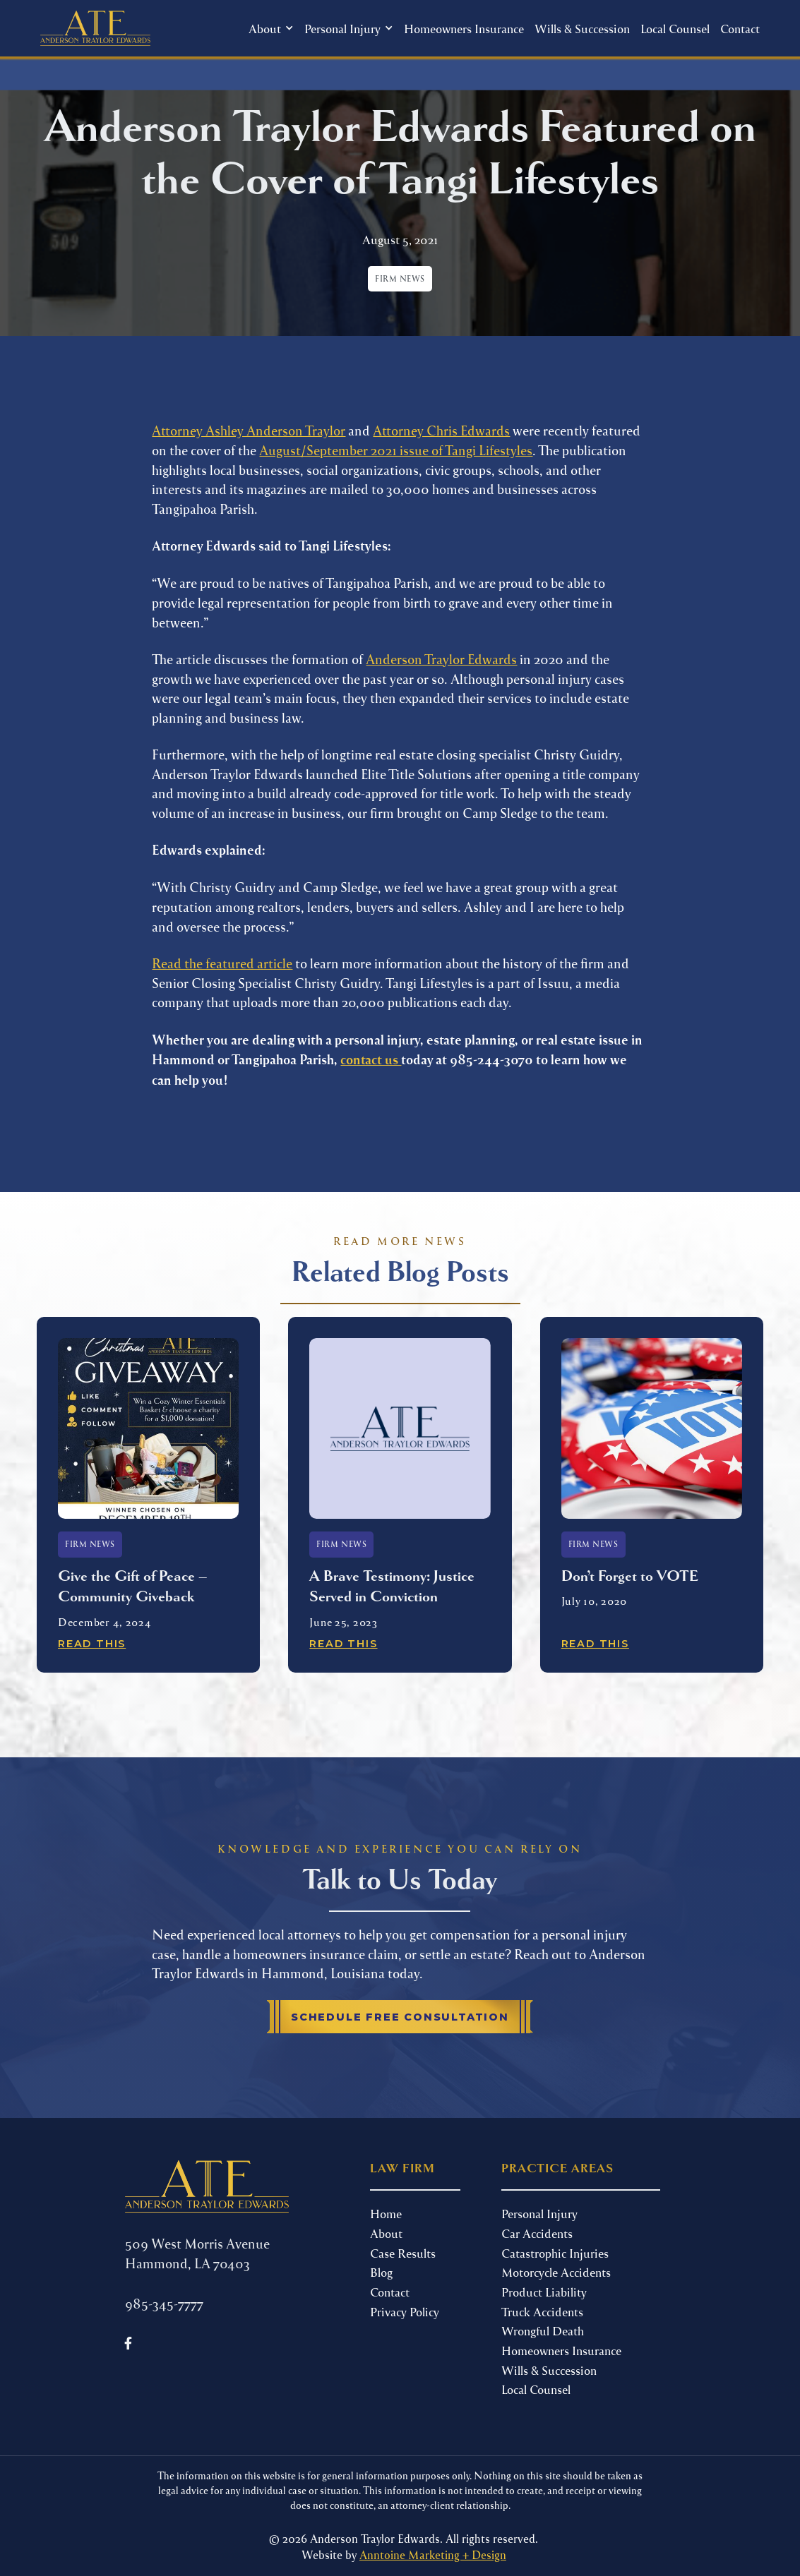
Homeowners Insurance (464, 28)
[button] (271, 28)
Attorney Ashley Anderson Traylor (248, 430)
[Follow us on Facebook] (128, 2343)
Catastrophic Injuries (555, 2253)
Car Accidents (537, 2233)
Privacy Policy (404, 2311)
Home (386, 2213)
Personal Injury (539, 2213)
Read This (92, 1643)
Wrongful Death (542, 2330)
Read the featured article (222, 963)
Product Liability (544, 2291)
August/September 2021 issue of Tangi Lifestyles (395, 450)
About (386, 2233)
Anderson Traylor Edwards (441, 659)
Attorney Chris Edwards (441, 430)
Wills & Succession (582, 28)
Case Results (403, 2253)
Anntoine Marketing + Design (432, 2554)
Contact (740, 28)
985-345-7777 (164, 2303)
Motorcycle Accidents (556, 2272)
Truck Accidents (542, 2311)
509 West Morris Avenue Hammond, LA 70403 (197, 2253)
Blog (381, 2272)
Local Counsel (675, 28)
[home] (95, 28)
